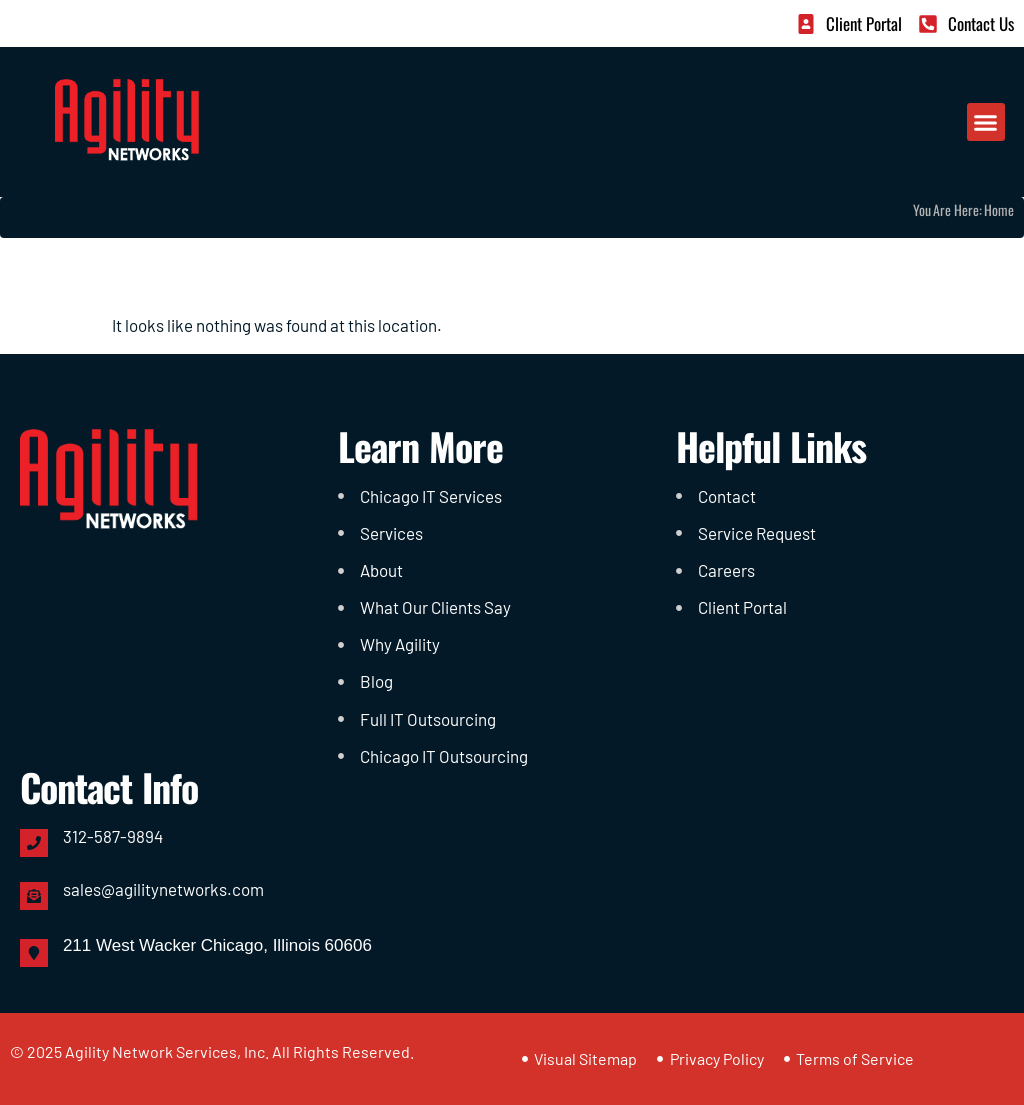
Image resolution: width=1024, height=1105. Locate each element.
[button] (986, 122)
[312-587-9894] (34, 843)
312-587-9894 (113, 836)
